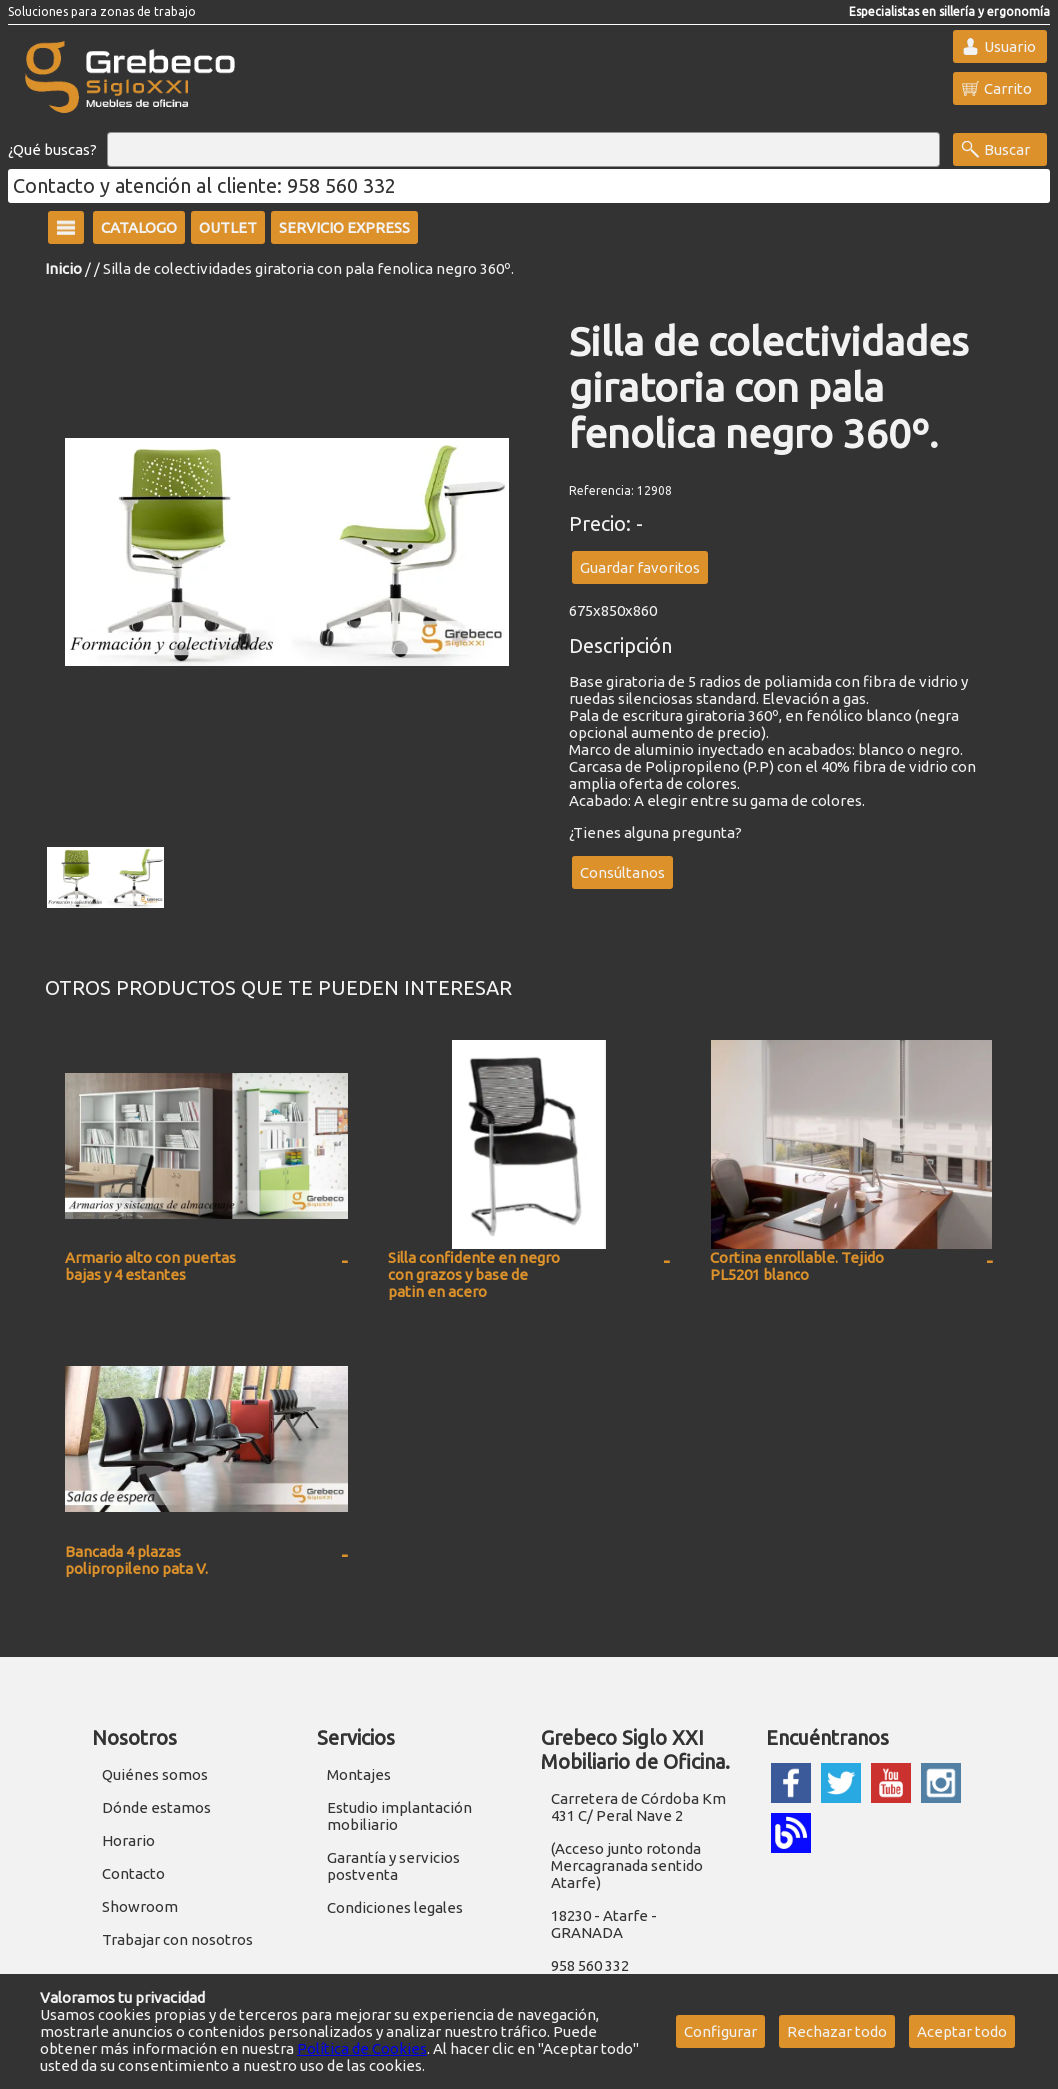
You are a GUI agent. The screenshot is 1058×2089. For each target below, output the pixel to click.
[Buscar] (523, 150)
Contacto (133, 1873)
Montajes (359, 1774)
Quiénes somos (155, 1774)
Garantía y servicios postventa (393, 1866)
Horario (128, 1840)
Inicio (63, 268)
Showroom (140, 1906)
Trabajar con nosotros (177, 1939)
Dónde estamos (156, 1807)
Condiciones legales (395, 1907)
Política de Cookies (362, 2048)
